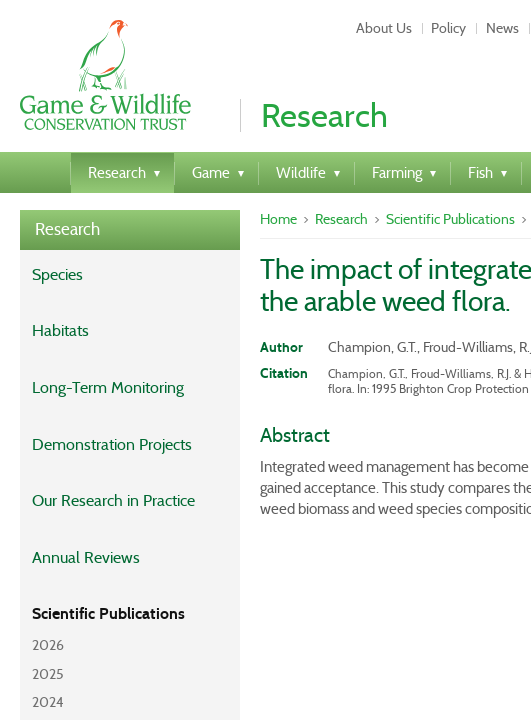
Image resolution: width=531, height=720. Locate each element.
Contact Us (188, 530)
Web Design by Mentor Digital (265, 642)
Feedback (281, 530)
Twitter (315, 557)
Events (245, 557)
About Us (94, 530)
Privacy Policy (152, 557)
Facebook (394, 557)
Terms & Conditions (403, 530)
